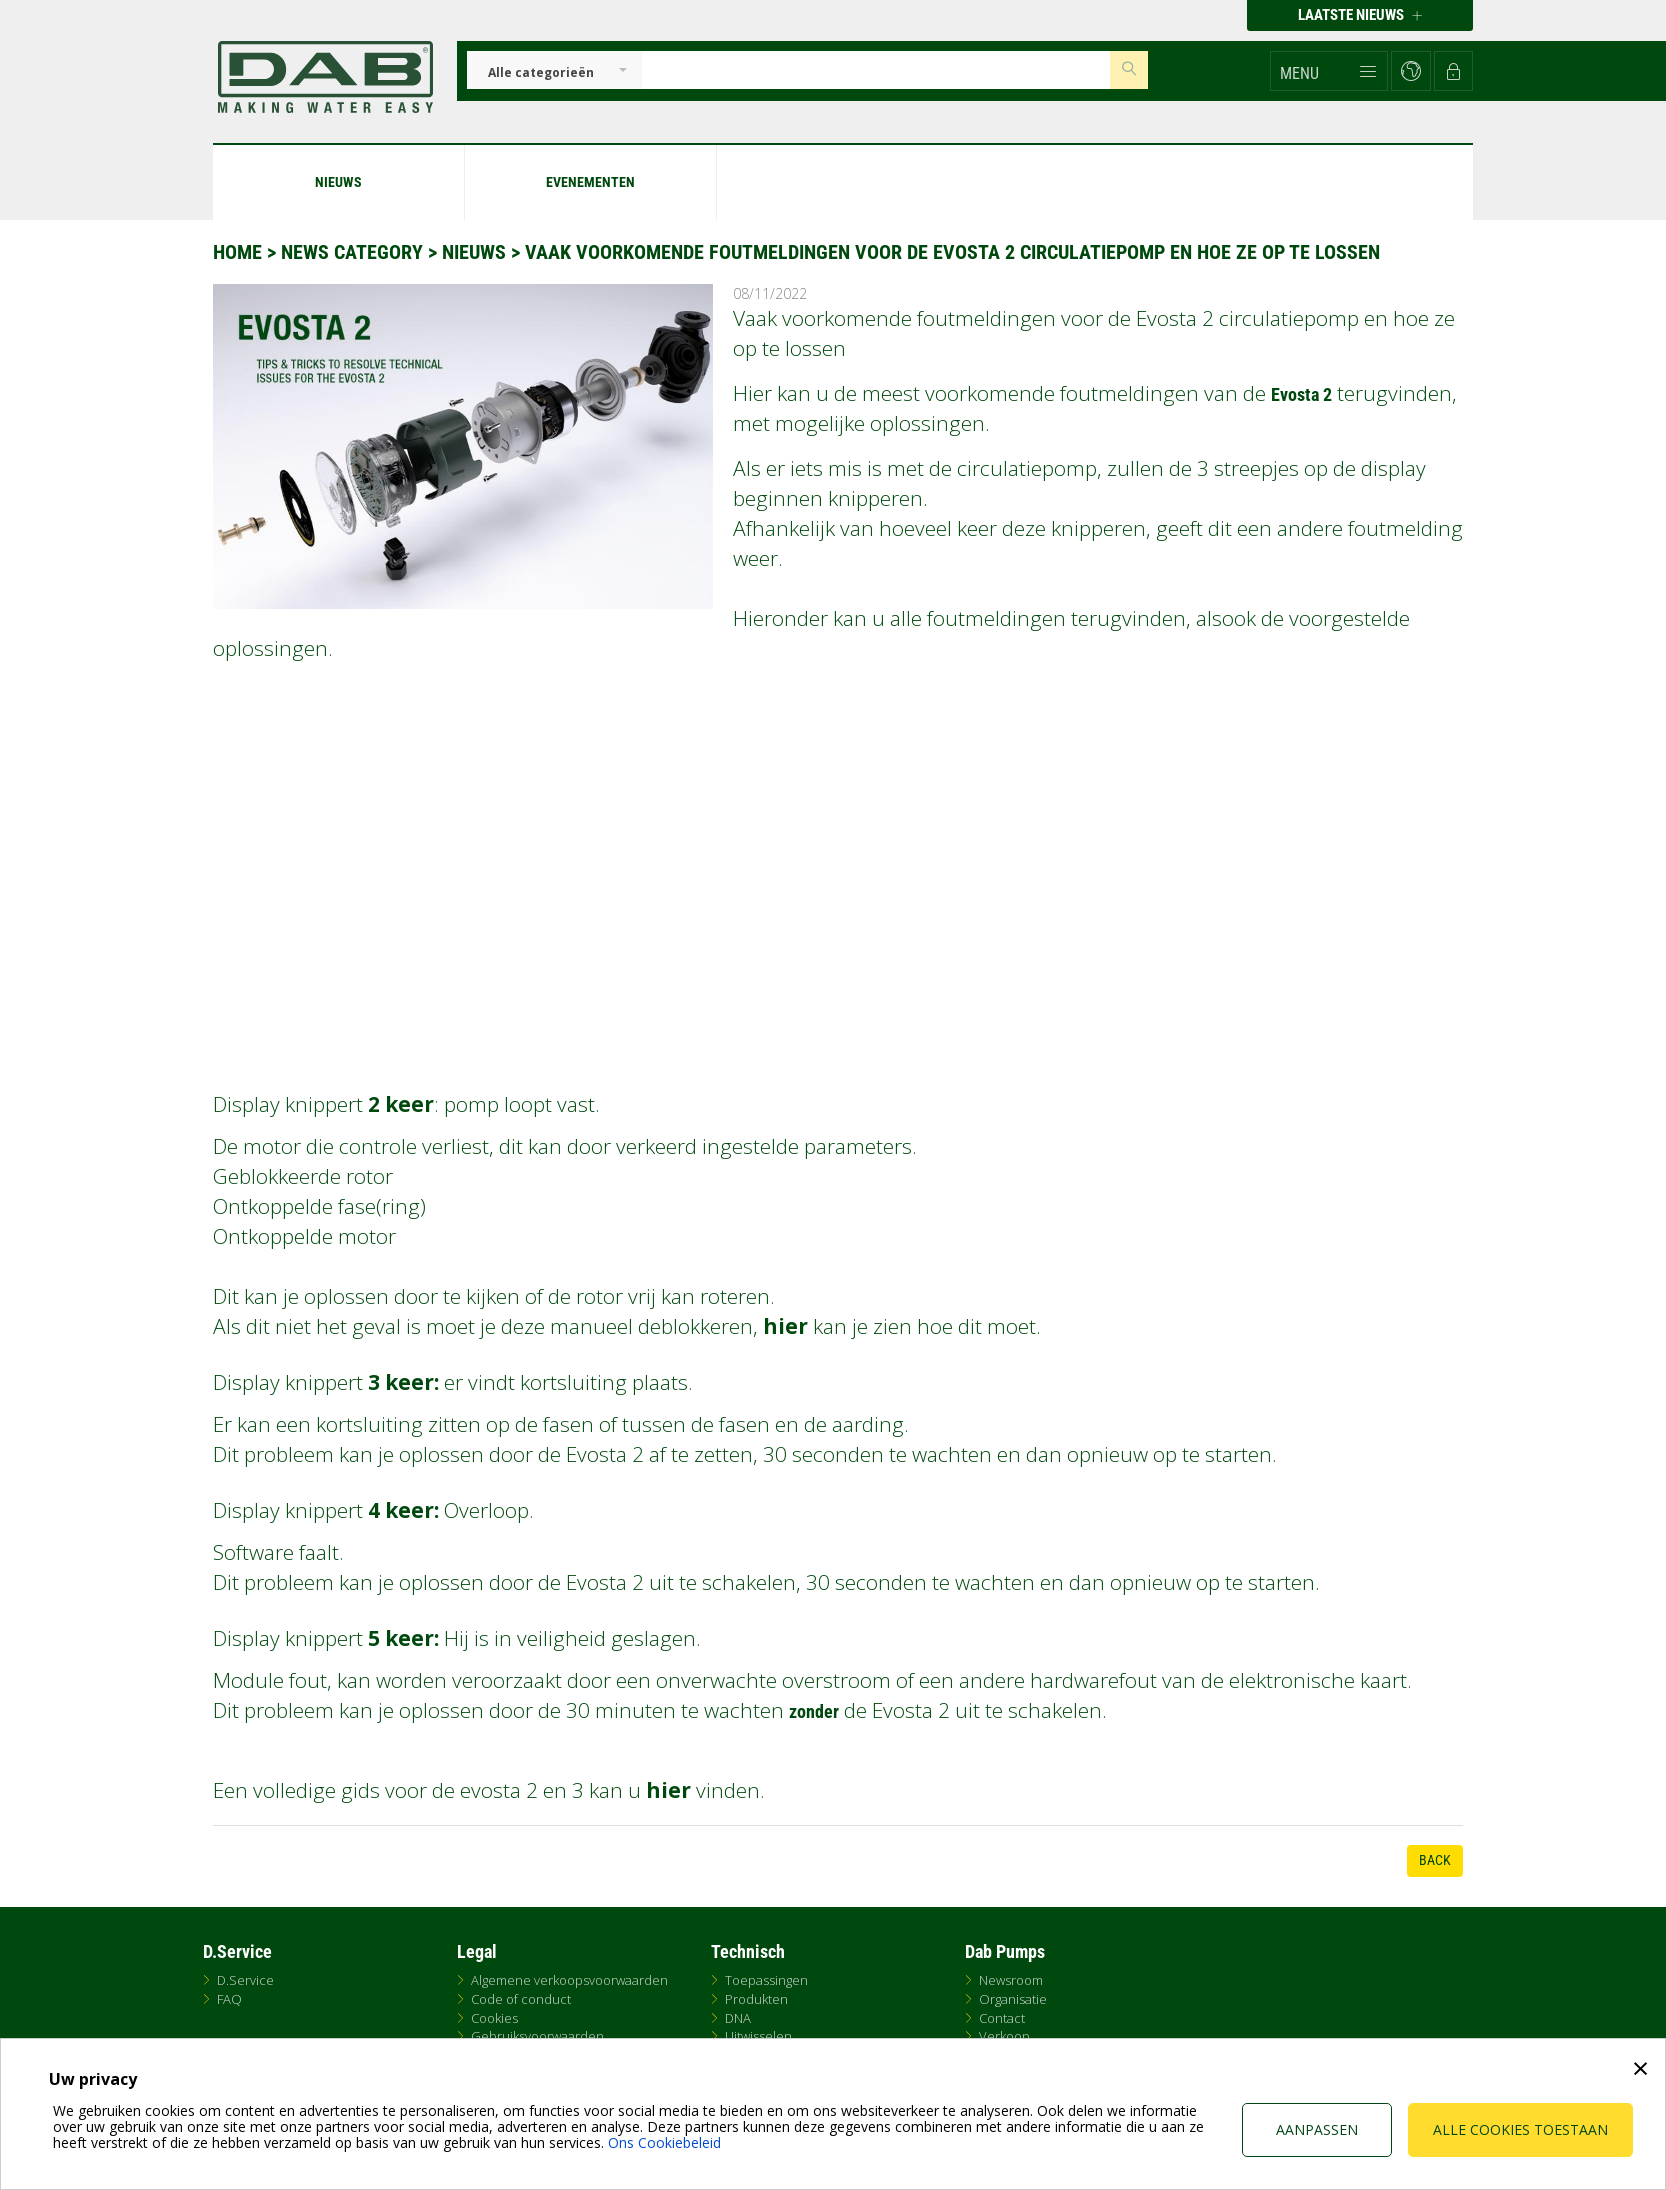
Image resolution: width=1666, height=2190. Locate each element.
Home (237, 252)
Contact (1002, 2018)
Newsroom (1011, 1980)
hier (785, 1326)
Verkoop (1004, 2036)
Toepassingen (766, 1980)
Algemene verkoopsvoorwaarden (569, 1980)
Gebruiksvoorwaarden (537, 2036)
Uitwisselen (758, 2036)
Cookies (494, 2018)
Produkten (756, 1999)
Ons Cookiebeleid (664, 2142)
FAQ (229, 1999)
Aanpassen (1317, 2129)
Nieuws (474, 252)
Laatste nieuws (1360, 15)
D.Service (245, 1980)
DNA (738, 2018)
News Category (354, 252)
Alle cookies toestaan (1520, 2129)
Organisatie (1013, 1999)
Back (1435, 1860)
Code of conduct (521, 1999)
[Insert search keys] (876, 70)
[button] (1329, 71)
